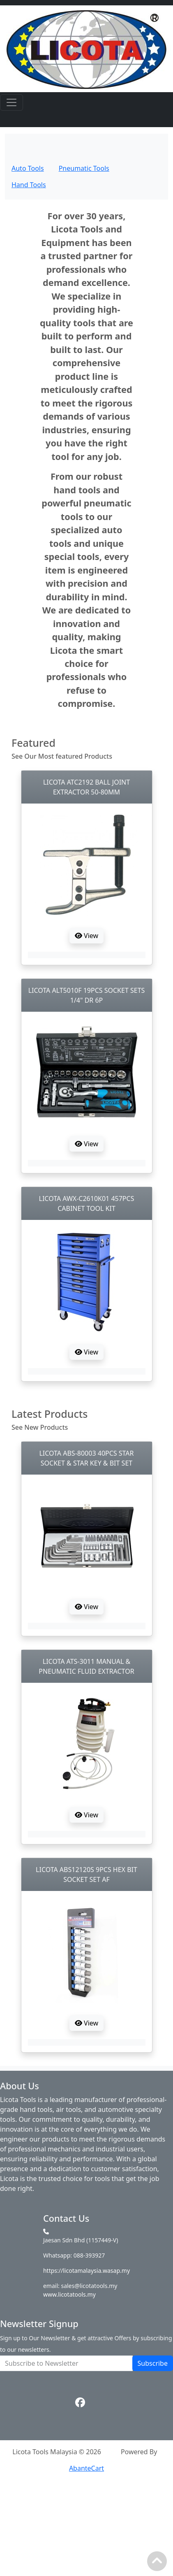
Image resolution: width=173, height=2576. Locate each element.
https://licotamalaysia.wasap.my (86, 2270)
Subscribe (153, 2363)
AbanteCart (86, 2468)
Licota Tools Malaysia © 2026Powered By (86, 2451)
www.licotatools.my (69, 2294)
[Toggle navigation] (11, 102)
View (86, 935)
